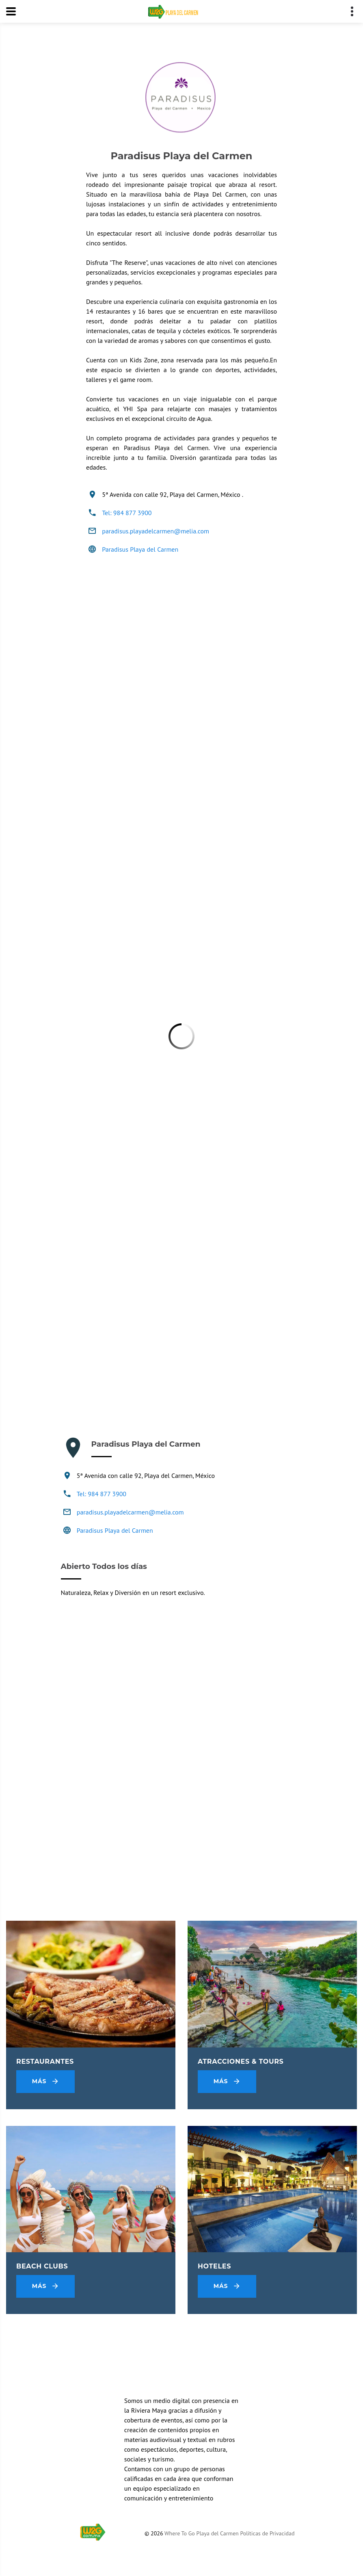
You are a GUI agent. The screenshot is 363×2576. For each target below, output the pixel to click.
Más (46, 2081)
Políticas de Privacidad (267, 2533)
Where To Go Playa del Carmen (202, 2533)
